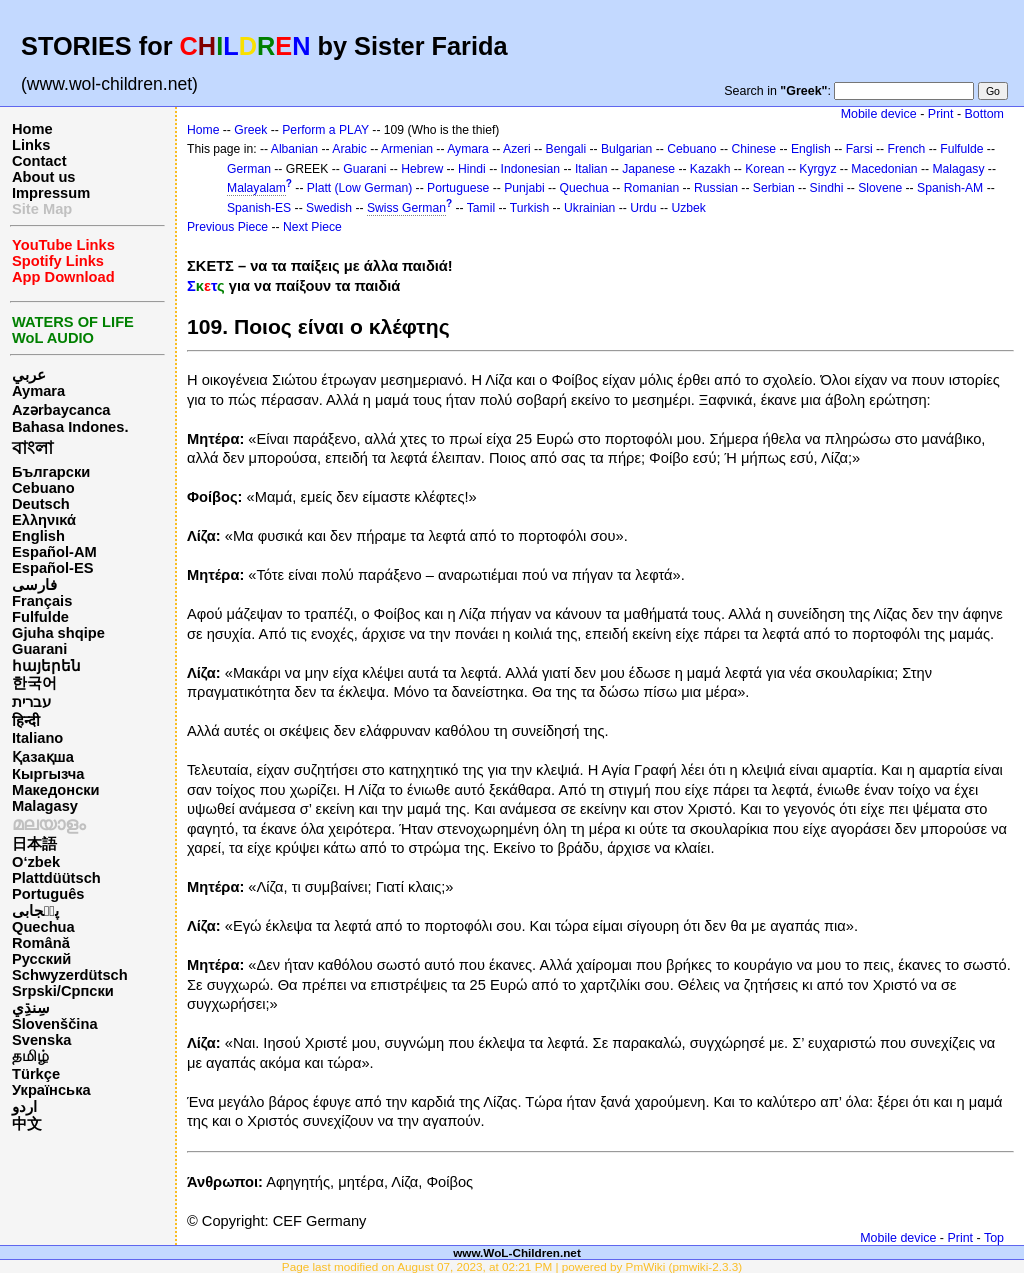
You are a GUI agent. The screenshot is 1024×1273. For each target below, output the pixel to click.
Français (42, 601)
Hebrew (422, 169)
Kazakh (710, 169)
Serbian (774, 188)
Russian (716, 188)
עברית (31, 702)
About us (44, 177)
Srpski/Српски (63, 991)
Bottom (984, 114)
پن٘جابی (35, 911)
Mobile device (879, 114)
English (38, 536)
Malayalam (256, 188)
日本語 (34, 844)
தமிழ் (30, 1056)
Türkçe (36, 1074)
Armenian (407, 149)
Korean (764, 169)
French (907, 149)
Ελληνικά (44, 520)
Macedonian (884, 169)
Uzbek (688, 208)
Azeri (517, 149)
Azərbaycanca (61, 410)
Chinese (753, 149)
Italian (591, 169)
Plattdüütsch (56, 878)
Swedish (329, 208)
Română (41, 943)
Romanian (651, 188)
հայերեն (46, 666)
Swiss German (406, 208)
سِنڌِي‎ (31, 1008)
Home (32, 129)
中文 (27, 1124)
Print (941, 114)
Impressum (51, 193)
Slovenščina (55, 1024)
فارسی (34, 585)
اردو (24, 1107)
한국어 (34, 683)
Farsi (859, 149)
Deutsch (41, 504)
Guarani (39, 649)
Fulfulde (40, 617)
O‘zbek (36, 862)
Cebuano (43, 488)
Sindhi (827, 188)
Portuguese (458, 188)
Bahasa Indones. (70, 427)
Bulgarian (626, 149)
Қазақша (43, 757)
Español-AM (54, 552)
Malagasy (45, 806)
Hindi (472, 169)
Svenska (41, 1040)
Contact (39, 161)
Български (51, 472)
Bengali (566, 149)
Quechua (43, 927)
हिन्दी (26, 721)
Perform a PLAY (325, 130)
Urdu (643, 208)
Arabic (349, 149)
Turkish (529, 208)
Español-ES (52, 568)
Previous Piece (227, 227)
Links (31, 145)
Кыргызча (48, 774)
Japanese (648, 169)
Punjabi (524, 188)
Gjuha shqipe (58, 633)
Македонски (56, 790)
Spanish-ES (259, 208)
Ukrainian (589, 208)
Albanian (294, 149)
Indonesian (530, 169)
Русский (41, 959)
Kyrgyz (817, 169)
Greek (250, 130)
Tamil (481, 208)
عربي (29, 375)
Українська (51, 1090)
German (249, 169)
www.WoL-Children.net (517, 1252)
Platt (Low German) (359, 188)
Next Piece (312, 227)
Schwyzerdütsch (70, 975)
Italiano (37, 738)
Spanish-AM (950, 188)
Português (48, 894)
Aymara (38, 391)
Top (994, 1238)
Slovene (880, 188)
